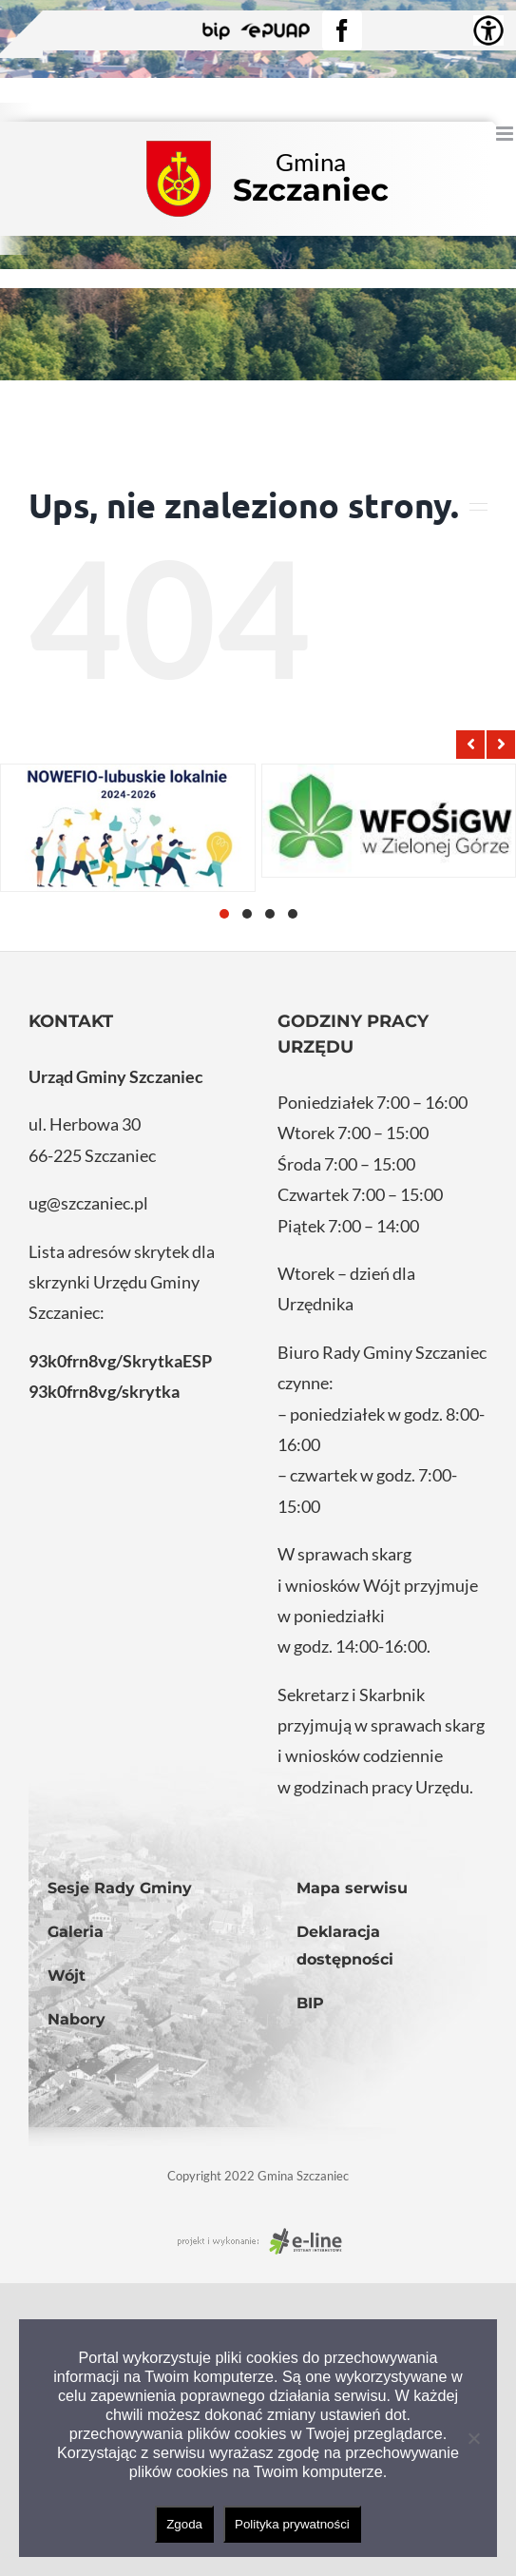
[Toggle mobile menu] (506, 134)
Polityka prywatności (292, 2524)
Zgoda (184, 2524)
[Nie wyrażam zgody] (473, 2438)
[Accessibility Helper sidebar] (488, 30)
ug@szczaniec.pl (88, 1202)
